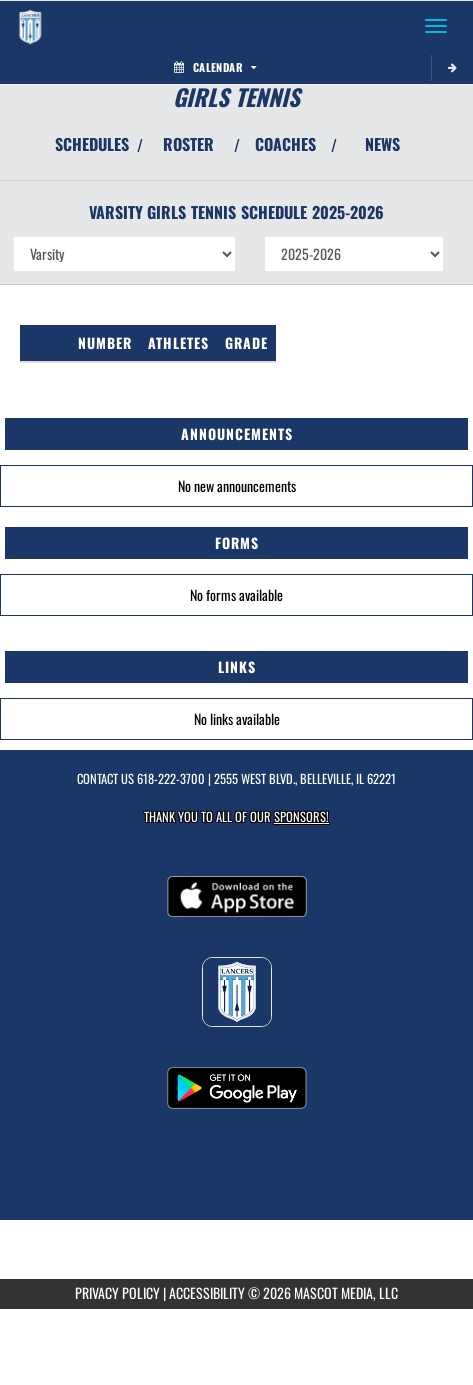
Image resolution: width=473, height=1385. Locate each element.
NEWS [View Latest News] (382, 144)
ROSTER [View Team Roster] (188, 144)
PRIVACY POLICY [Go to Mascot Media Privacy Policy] (117, 1292)
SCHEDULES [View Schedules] (92, 144)
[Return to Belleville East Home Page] (30, 26)
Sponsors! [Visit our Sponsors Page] (301, 816)
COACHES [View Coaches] (285, 144)
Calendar (215, 67)
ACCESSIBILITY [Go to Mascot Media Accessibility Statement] (207, 1292)
